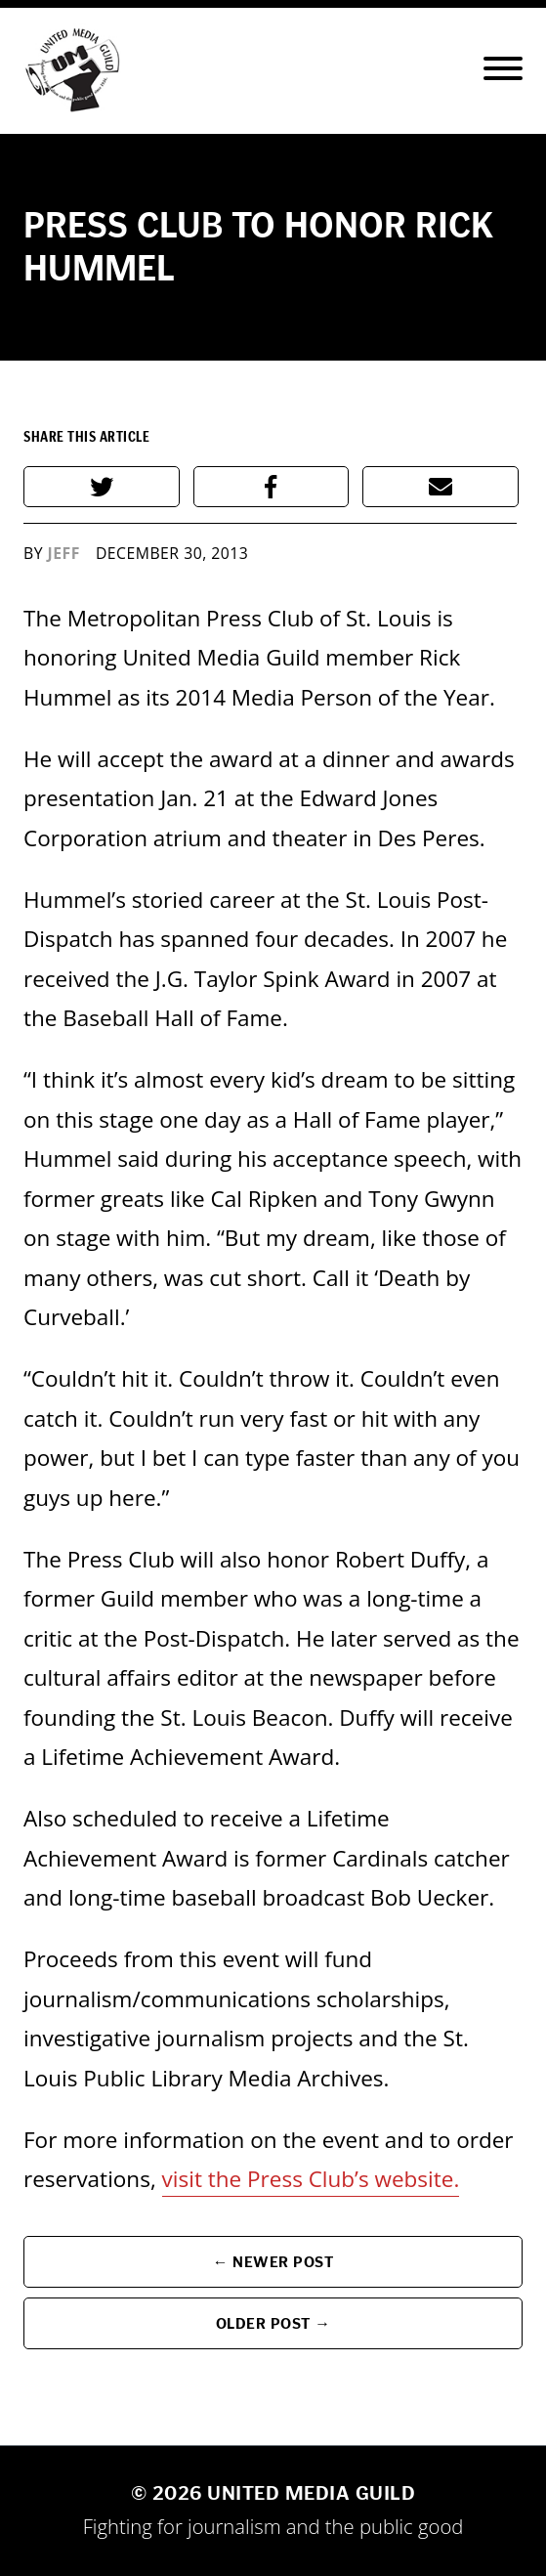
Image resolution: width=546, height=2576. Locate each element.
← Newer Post (273, 2262)
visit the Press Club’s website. (311, 2179)
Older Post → (273, 2323)
